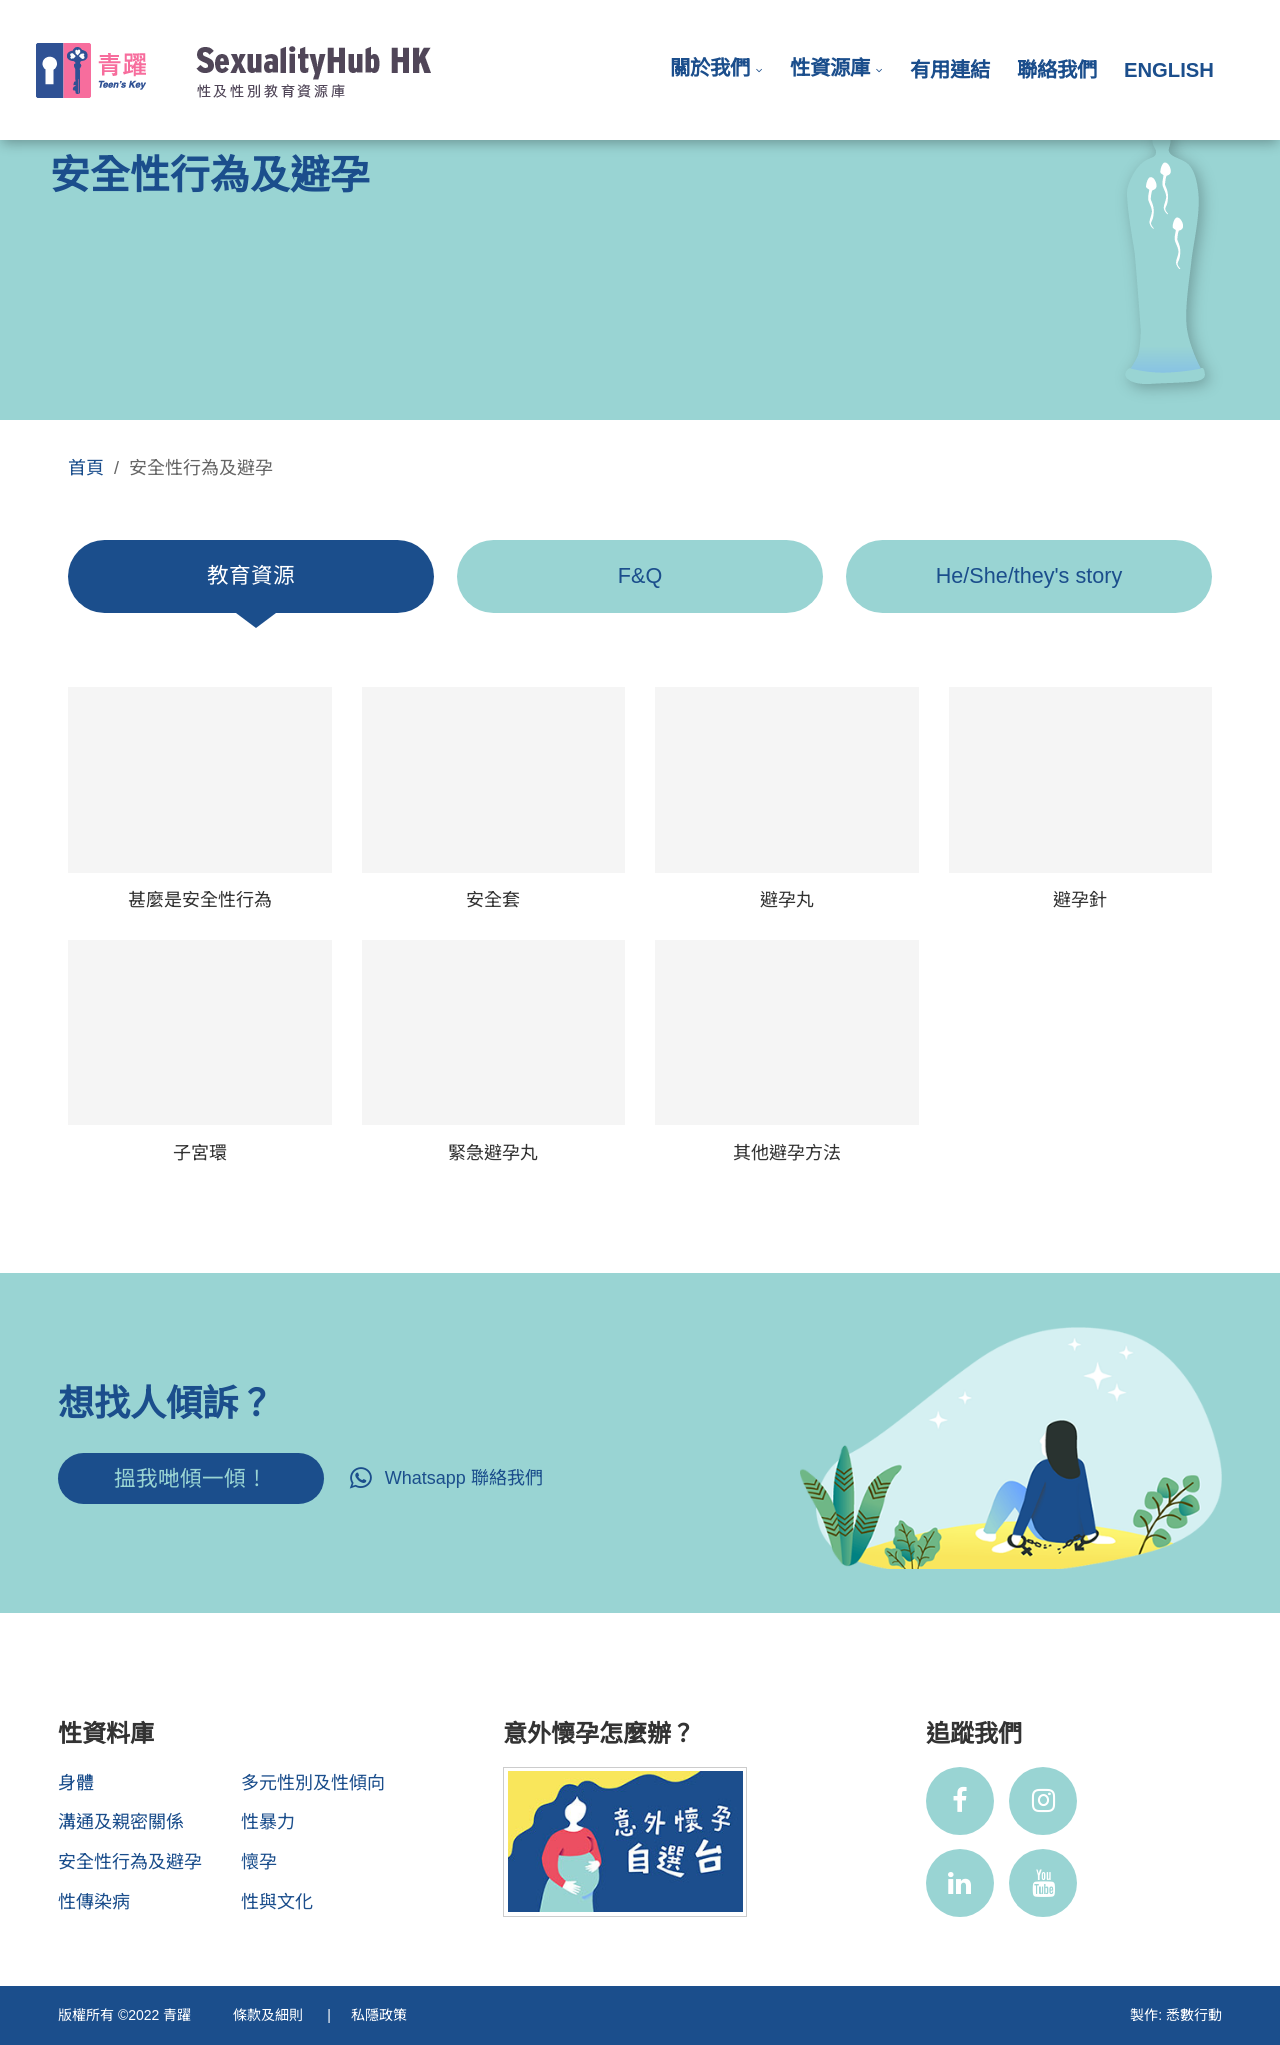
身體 (76, 1783)
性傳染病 (94, 1902)
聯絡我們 (1057, 70)
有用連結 (950, 70)
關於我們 (710, 68)
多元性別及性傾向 (313, 1783)
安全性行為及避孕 (130, 1862)
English (1169, 70)
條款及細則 (270, 2015)
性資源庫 (830, 68)
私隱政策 (379, 2015)
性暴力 (268, 1822)
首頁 (86, 468)
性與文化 (277, 1902)
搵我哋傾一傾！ (191, 1478)
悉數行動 (1194, 2015)
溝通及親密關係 (121, 1822)
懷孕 (259, 1862)
